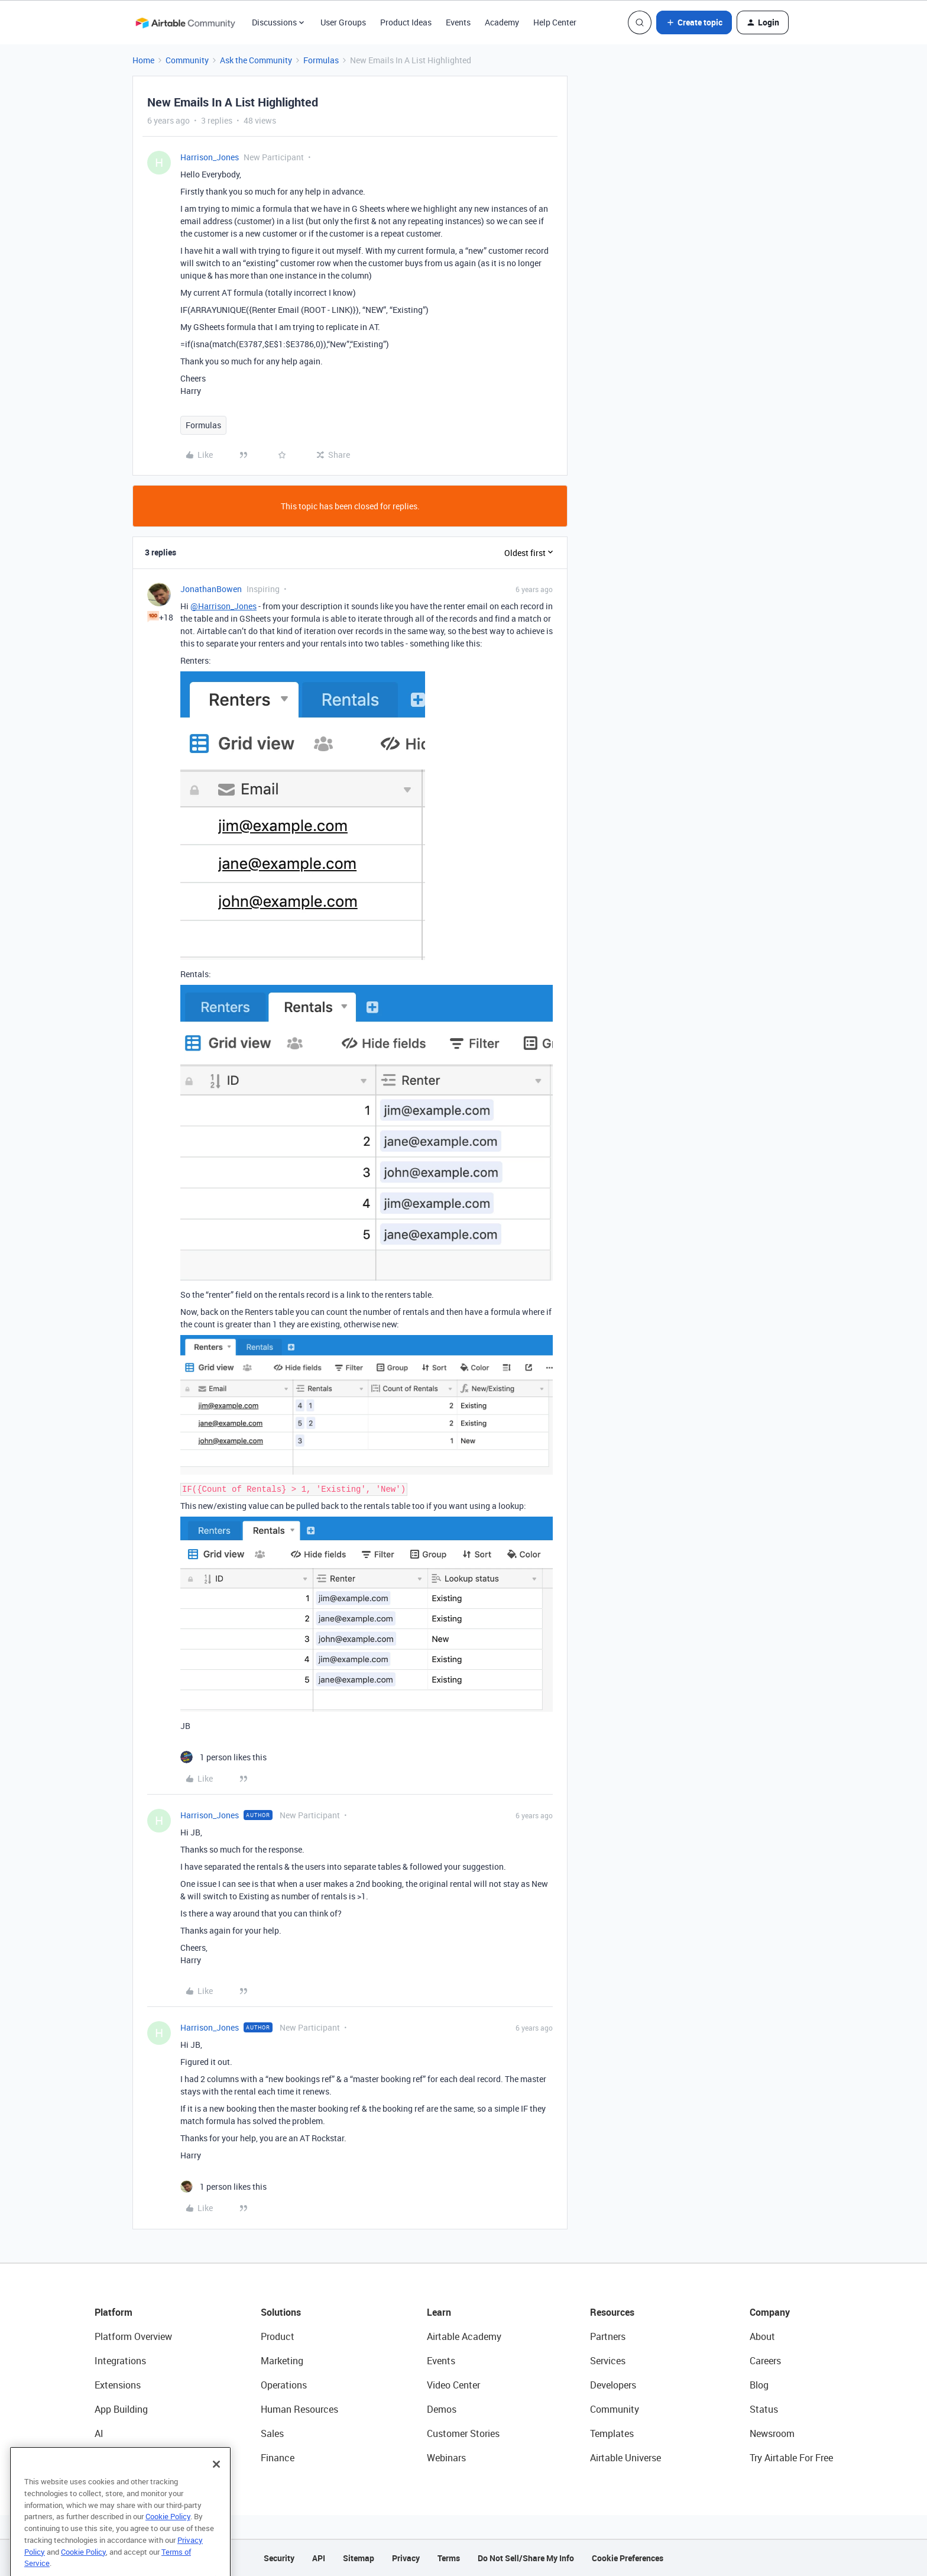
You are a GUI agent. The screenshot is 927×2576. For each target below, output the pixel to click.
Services (607, 2360)
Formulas (321, 60)
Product (277, 2336)
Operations (284, 2384)
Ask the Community (256, 60)
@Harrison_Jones (223, 606)
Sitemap (358, 2558)
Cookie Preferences (627, 2558)
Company (770, 2312)
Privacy (406, 2558)
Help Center (554, 22)
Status (764, 2409)
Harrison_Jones (209, 157)
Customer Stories (463, 2433)
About (762, 2336)
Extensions (118, 2384)
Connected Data (129, 2457)
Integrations (120, 2360)
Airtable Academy (464, 2336)
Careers (765, 2360)
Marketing (282, 2360)
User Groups (343, 22)
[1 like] (223, 1757)
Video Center (453, 2384)
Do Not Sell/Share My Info (526, 2558)
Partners (607, 2336)
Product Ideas (406, 22)
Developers (613, 2384)
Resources (612, 2312)
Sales (272, 2433)
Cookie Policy (167, 2538)
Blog (759, 2384)
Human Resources (299, 2409)
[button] (694, 22)
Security (279, 2558)
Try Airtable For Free (791, 2457)
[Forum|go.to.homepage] (185, 22)
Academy (502, 22)
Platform (113, 2312)
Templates (612, 2433)
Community (187, 60)
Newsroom (772, 2433)
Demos (441, 2409)
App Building (121, 2409)
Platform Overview (133, 2336)
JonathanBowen (211, 588)
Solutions (281, 2312)
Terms (448, 2558)
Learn (439, 2312)
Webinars (446, 2457)
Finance (277, 2457)
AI (99, 2433)
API (318, 2558)
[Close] (216, 2487)
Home (143, 60)
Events (458, 22)
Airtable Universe (625, 2457)
